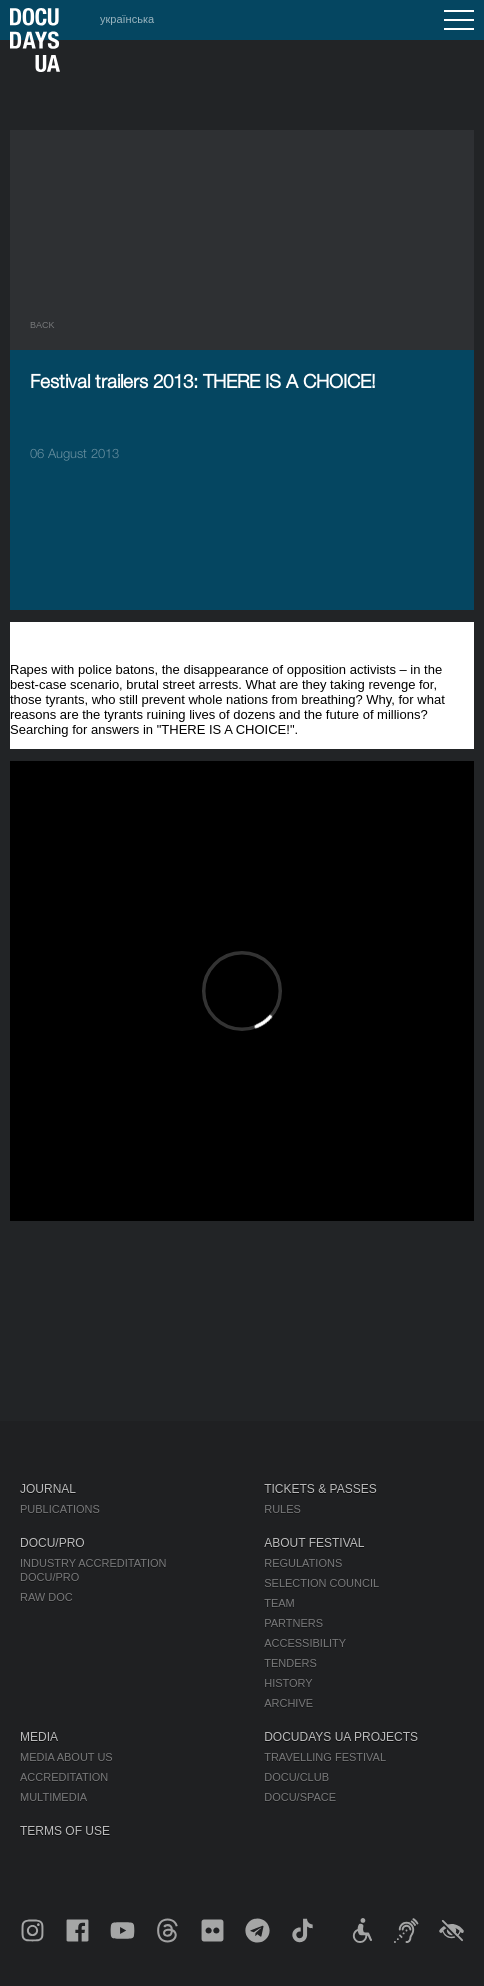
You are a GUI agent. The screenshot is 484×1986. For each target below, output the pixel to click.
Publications (60, 1509)
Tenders (290, 1663)
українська (127, 19)
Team (279, 1603)
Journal (48, 1489)
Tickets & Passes (320, 1489)
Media (39, 1737)
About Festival (314, 1543)
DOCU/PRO (52, 1543)
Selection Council (321, 1583)
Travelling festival (325, 1757)
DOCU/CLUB (296, 1777)
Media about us (66, 1757)
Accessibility (305, 1643)
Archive (288, 1703)
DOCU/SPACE (300, 1797)
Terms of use (65, 1831)
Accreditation (64, 1777)
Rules (282, 1509)
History (288, 1683)
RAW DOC (46, 1597)
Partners (293, 1623)
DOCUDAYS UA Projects (341, 1737)
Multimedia (53, 1797)
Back (42, 325)
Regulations (303, 1563)
